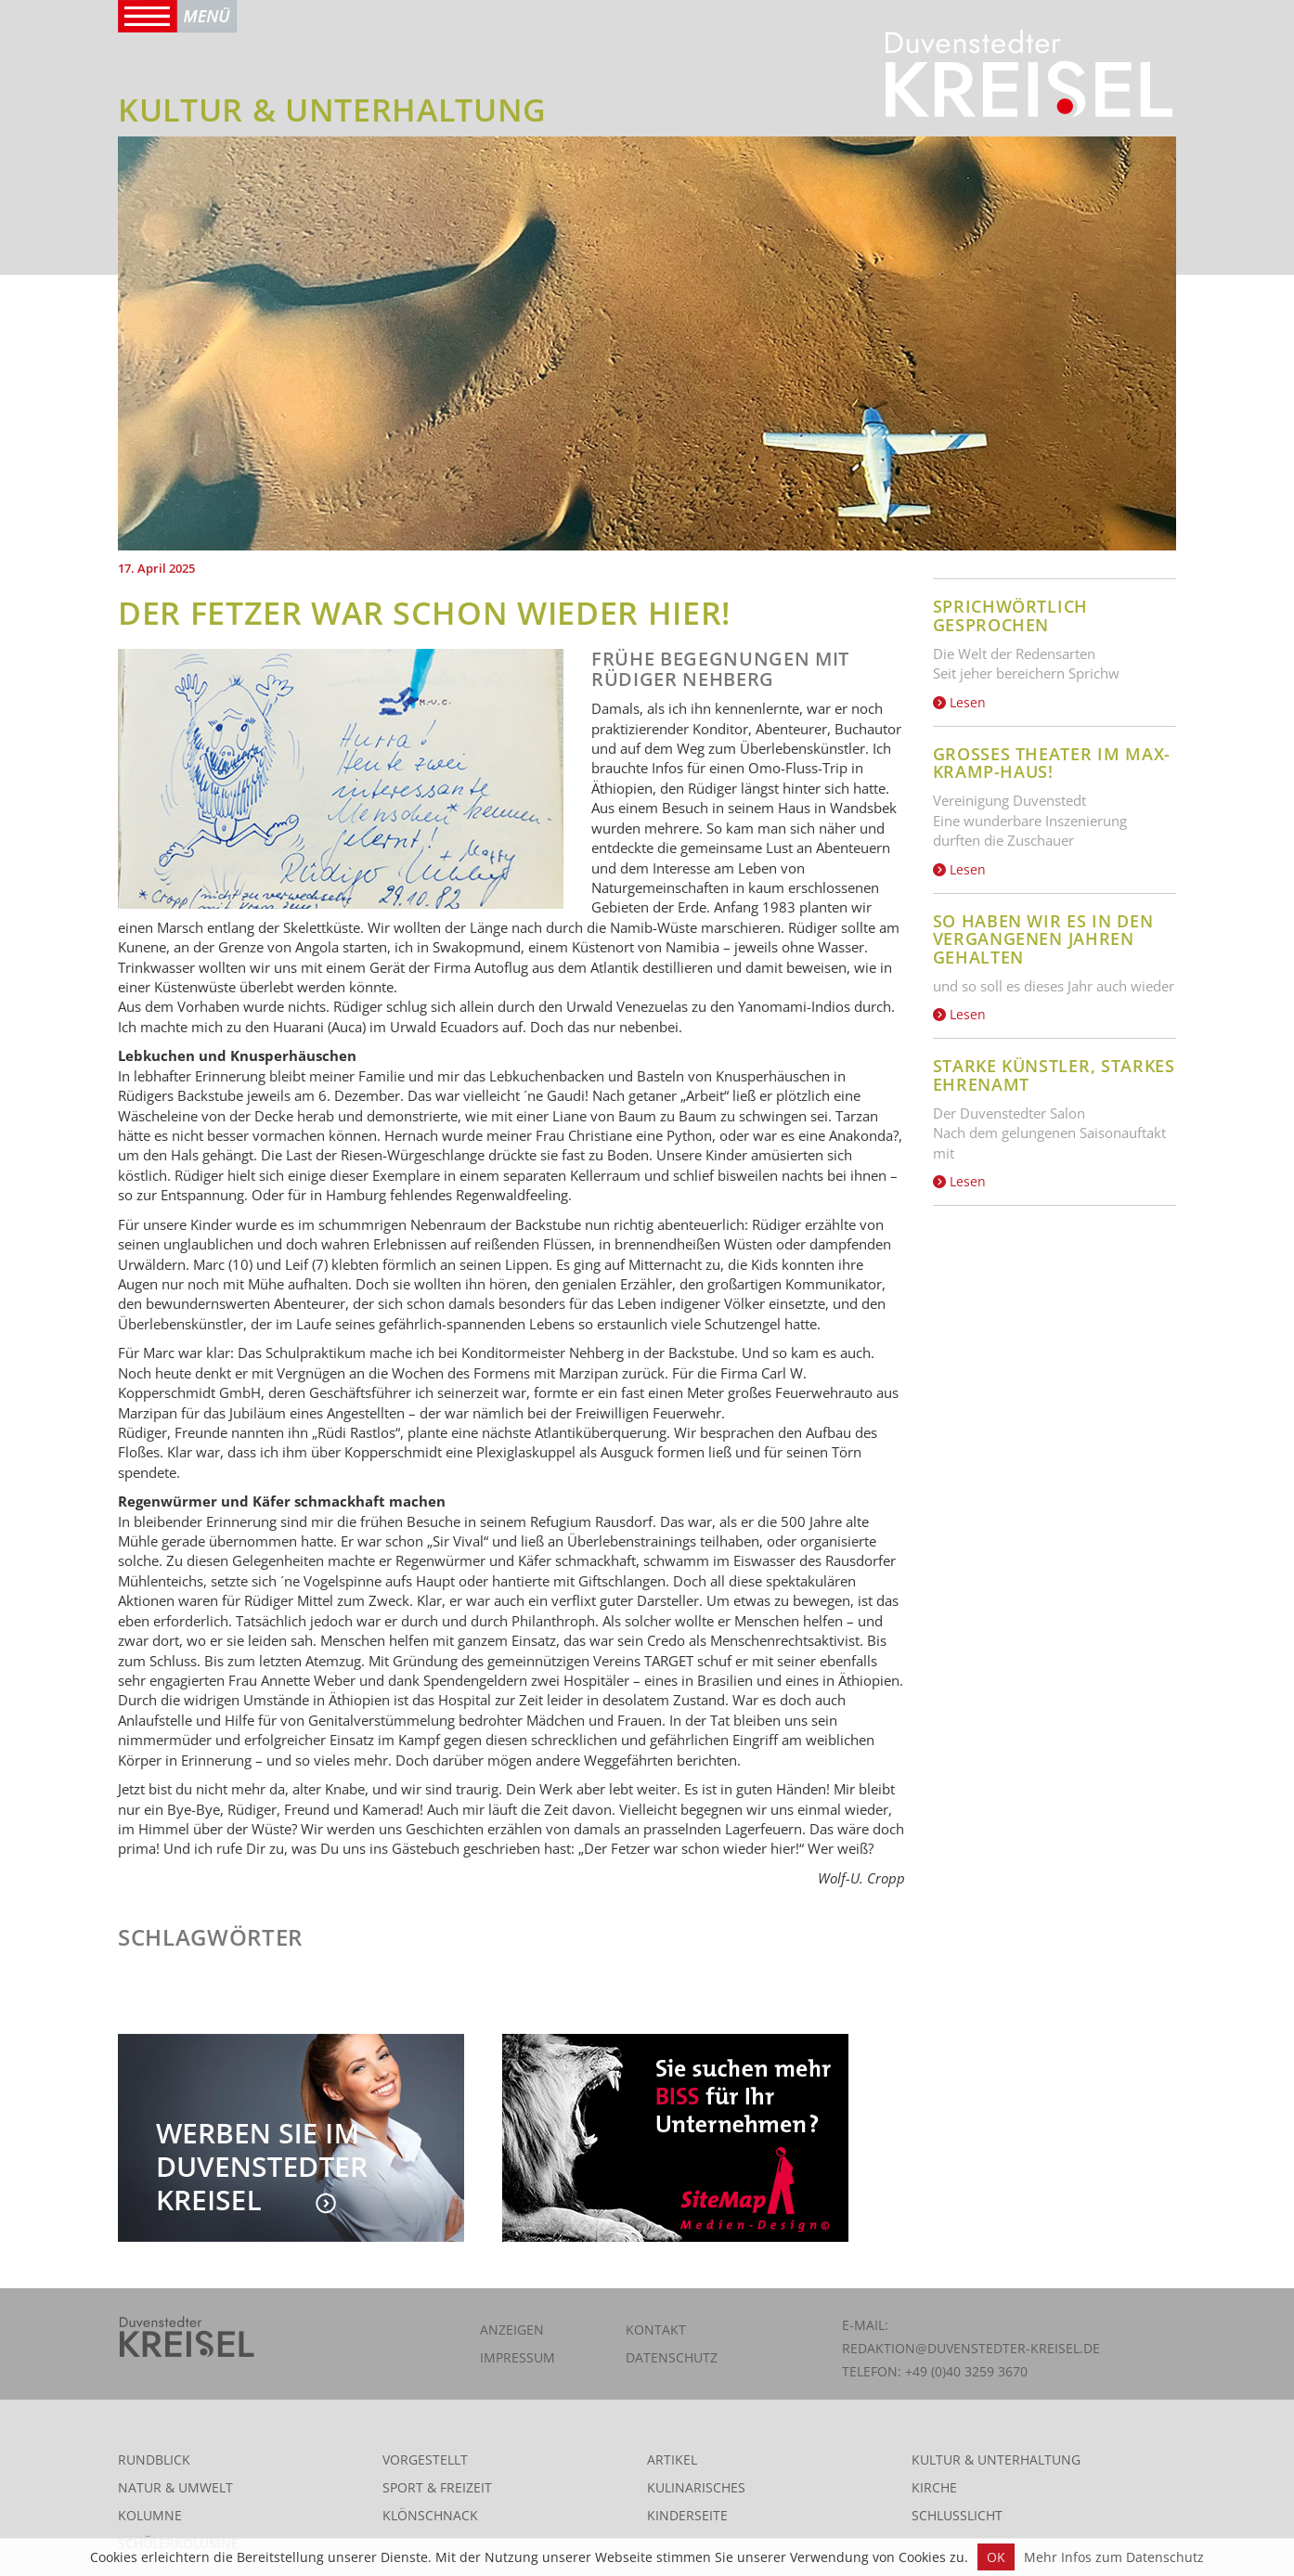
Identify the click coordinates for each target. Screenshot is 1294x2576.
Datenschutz (672, 2357)
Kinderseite (687, 2515)
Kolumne (150, 2515)
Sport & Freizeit (437, 2487)
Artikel (672, 2459)
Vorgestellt (425, 2459)
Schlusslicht (957, 2515)
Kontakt (656, 2329)
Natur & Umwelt (175, 2487)
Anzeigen (512, 2329)
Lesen (959, 702)
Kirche (934, 2487)
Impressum (517, 2357)
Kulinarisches (696, 2487)
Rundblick (154, 2459)
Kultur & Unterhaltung (996, 2459)
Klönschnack (430, 2515)
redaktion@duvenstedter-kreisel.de (971, 2348)
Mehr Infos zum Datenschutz (1114, 2557)
